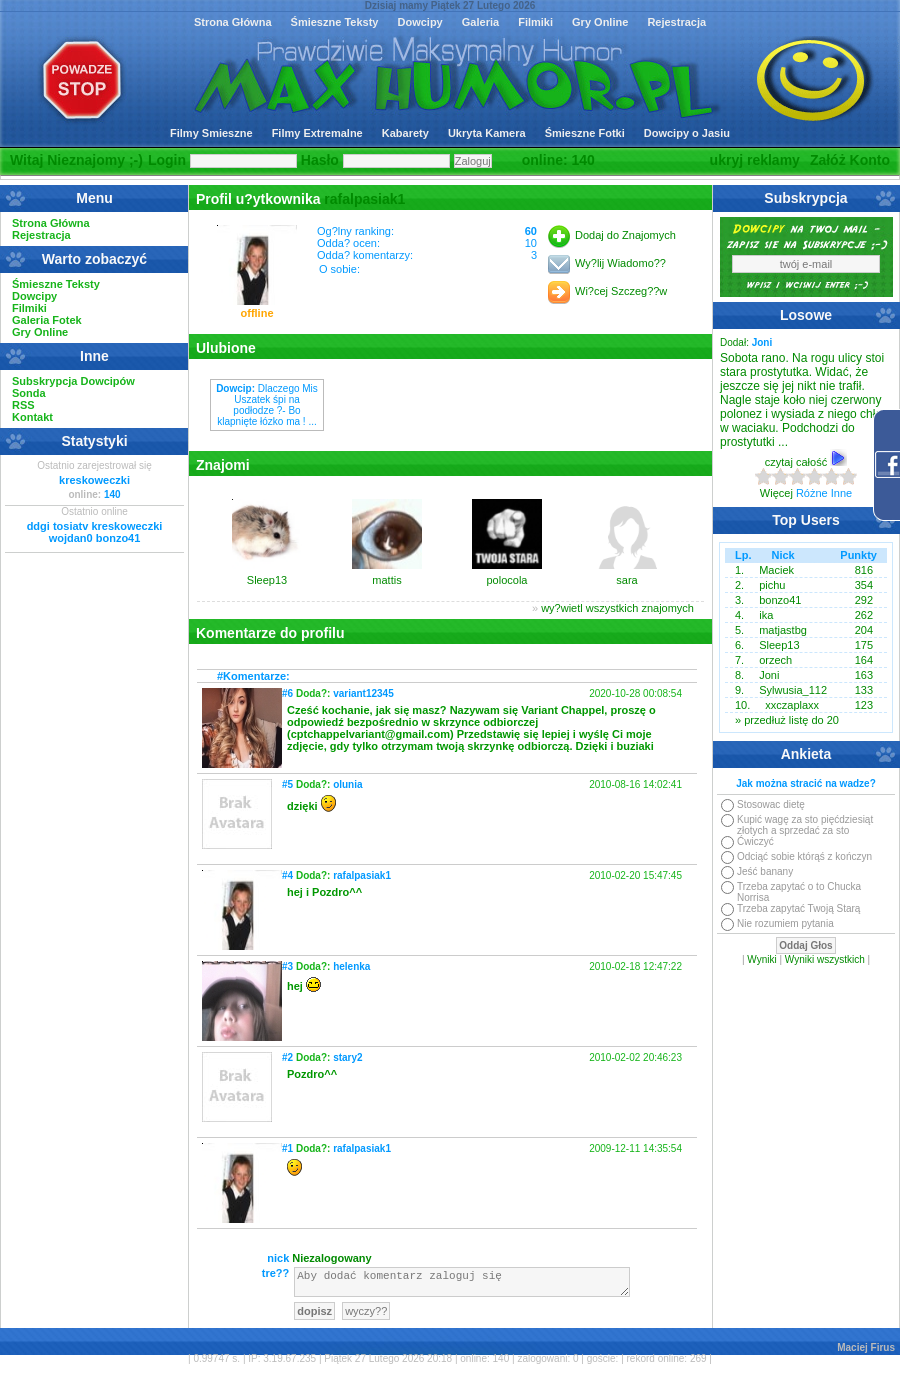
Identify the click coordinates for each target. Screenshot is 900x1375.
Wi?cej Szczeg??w (621, 291)
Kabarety (405, 133)
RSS (23, 405)
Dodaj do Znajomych (625, 235)
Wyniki (761, 959)
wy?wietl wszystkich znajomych (617, 608)
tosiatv (70, 526)
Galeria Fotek (47, 320)
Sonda (29, 393)
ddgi (38, 526)
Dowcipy (419, 22)
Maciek (776, 570)
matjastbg (783, 630)
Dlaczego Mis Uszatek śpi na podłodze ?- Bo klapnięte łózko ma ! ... (267, 405)
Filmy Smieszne (211, 133)
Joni (769, 675)
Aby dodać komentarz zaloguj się (462, 1285)
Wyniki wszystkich (825, 959)
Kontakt (32, 417)
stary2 (347, 1057)
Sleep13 (779, 645)
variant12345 (363, 693)
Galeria (480, 22)
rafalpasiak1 (364, 199)
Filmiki (535, 22)
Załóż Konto (850, 160)
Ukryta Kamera (487, 133)
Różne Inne (824, 493)
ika (766, 615)
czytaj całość (806, 462)
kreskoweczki (94, 480)
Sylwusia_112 (793, 690)
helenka (351, 966)
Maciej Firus (866, 1353)
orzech (775, 660)
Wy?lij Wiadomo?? (620, 263)
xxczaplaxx (792, 705)
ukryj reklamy (755, 160)
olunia (347, 784)
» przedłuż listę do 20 (787, 720)
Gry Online (600, 22)
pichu (772, 585)
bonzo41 (118, 538)
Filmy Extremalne (317, 133)
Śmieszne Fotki (585, 133)
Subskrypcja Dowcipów (73, 381)
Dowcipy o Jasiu (687, 133)
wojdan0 (71, 538)
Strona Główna (233, 22)
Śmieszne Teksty (335, 22)
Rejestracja (676, 22)
